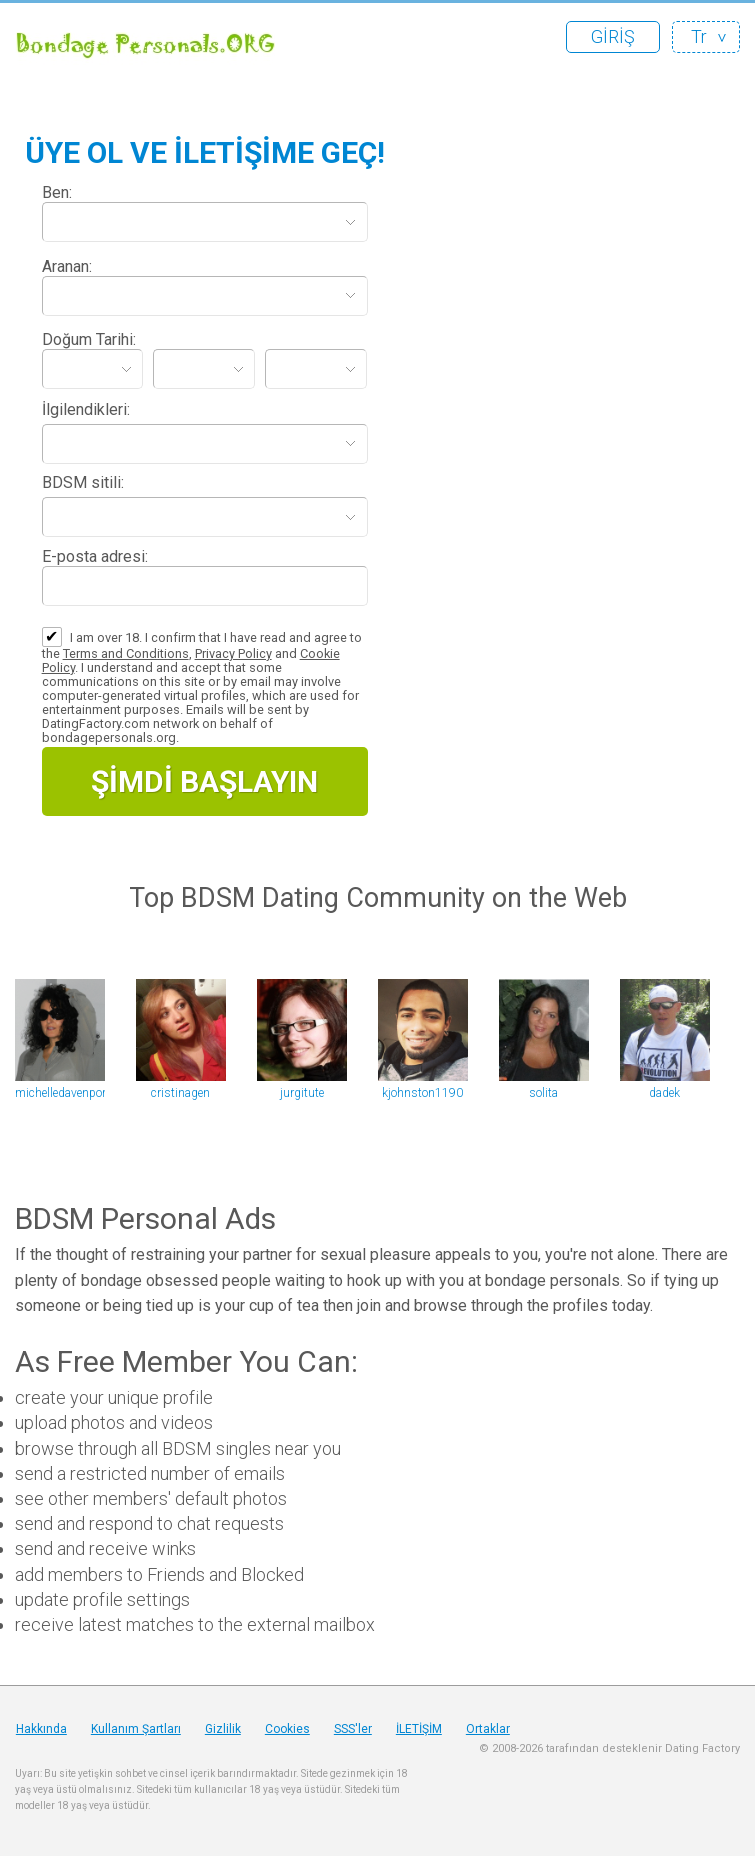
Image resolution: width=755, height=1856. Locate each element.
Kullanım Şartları (136, 1729)
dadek (664, 1093)
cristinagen (180, 1093)
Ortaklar (488, 1729)
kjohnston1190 (422, 1093)
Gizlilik (223, 1729)
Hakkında (41, 1729)
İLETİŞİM (419, 1729)
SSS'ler (353, 1729)
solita (543, 1093)
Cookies (287, 1729)
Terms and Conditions (126, 653)
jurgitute (302, 1093)
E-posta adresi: (95, 556)
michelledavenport (60, 1093)
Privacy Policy (233, 653)
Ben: (57, 192)
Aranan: (67, 266)
